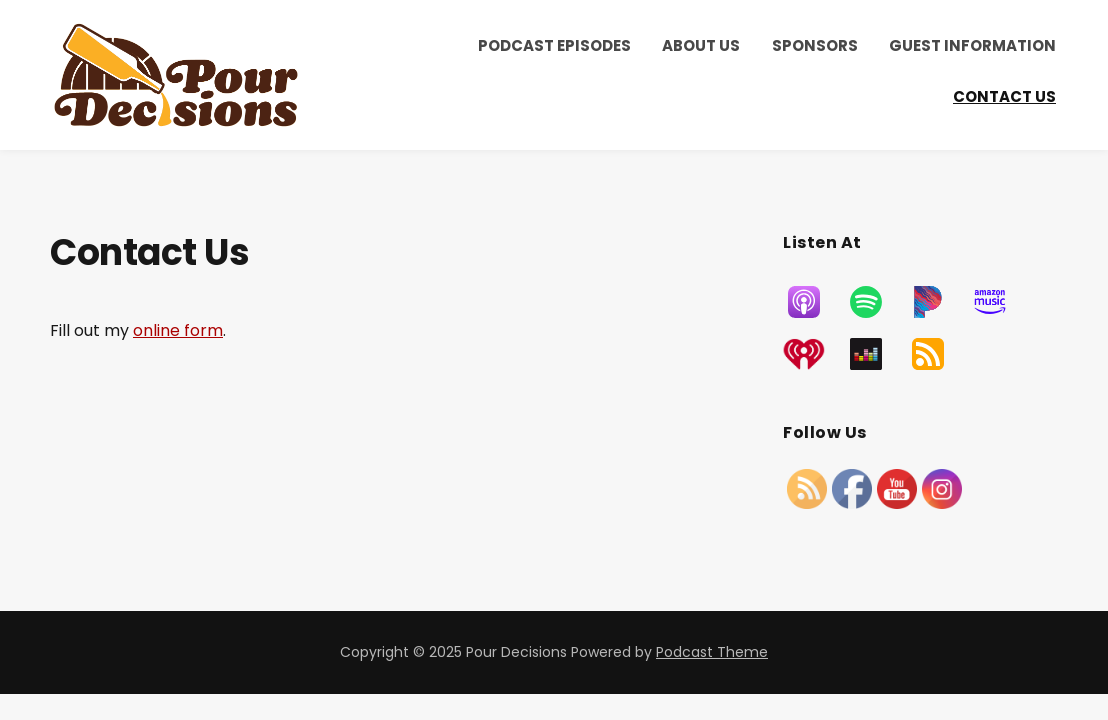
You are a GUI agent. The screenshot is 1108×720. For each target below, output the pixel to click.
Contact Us (1004, 96)
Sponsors (815, 45)
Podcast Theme (712, 652)
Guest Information (972, 45)
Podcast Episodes (554, 45)
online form (178, 330)
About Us (701, 45)
